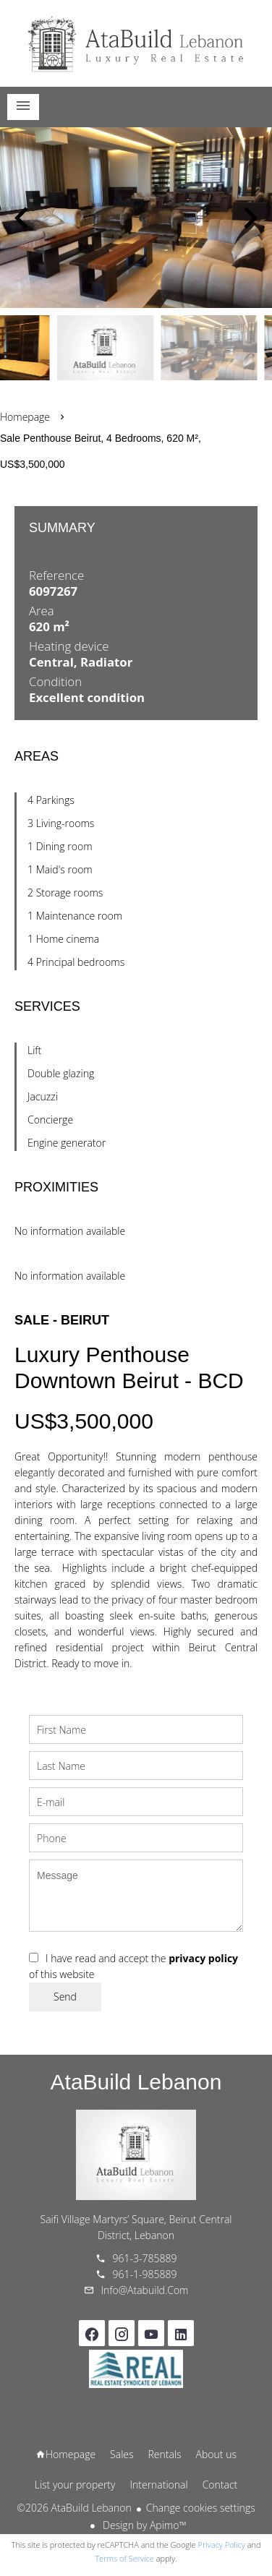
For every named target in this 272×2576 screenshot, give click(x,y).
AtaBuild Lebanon (136, 2082)
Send (65, 1996)
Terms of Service (124, 2558)
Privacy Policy (221, 2544)
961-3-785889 (145, 2258)
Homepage (136, 43)
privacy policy (203, 1958)
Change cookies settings (200, 2508)
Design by (143, 2525)
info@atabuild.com (145, 2290)
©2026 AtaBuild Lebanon (74, 2508)
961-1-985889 (145, 2274)
